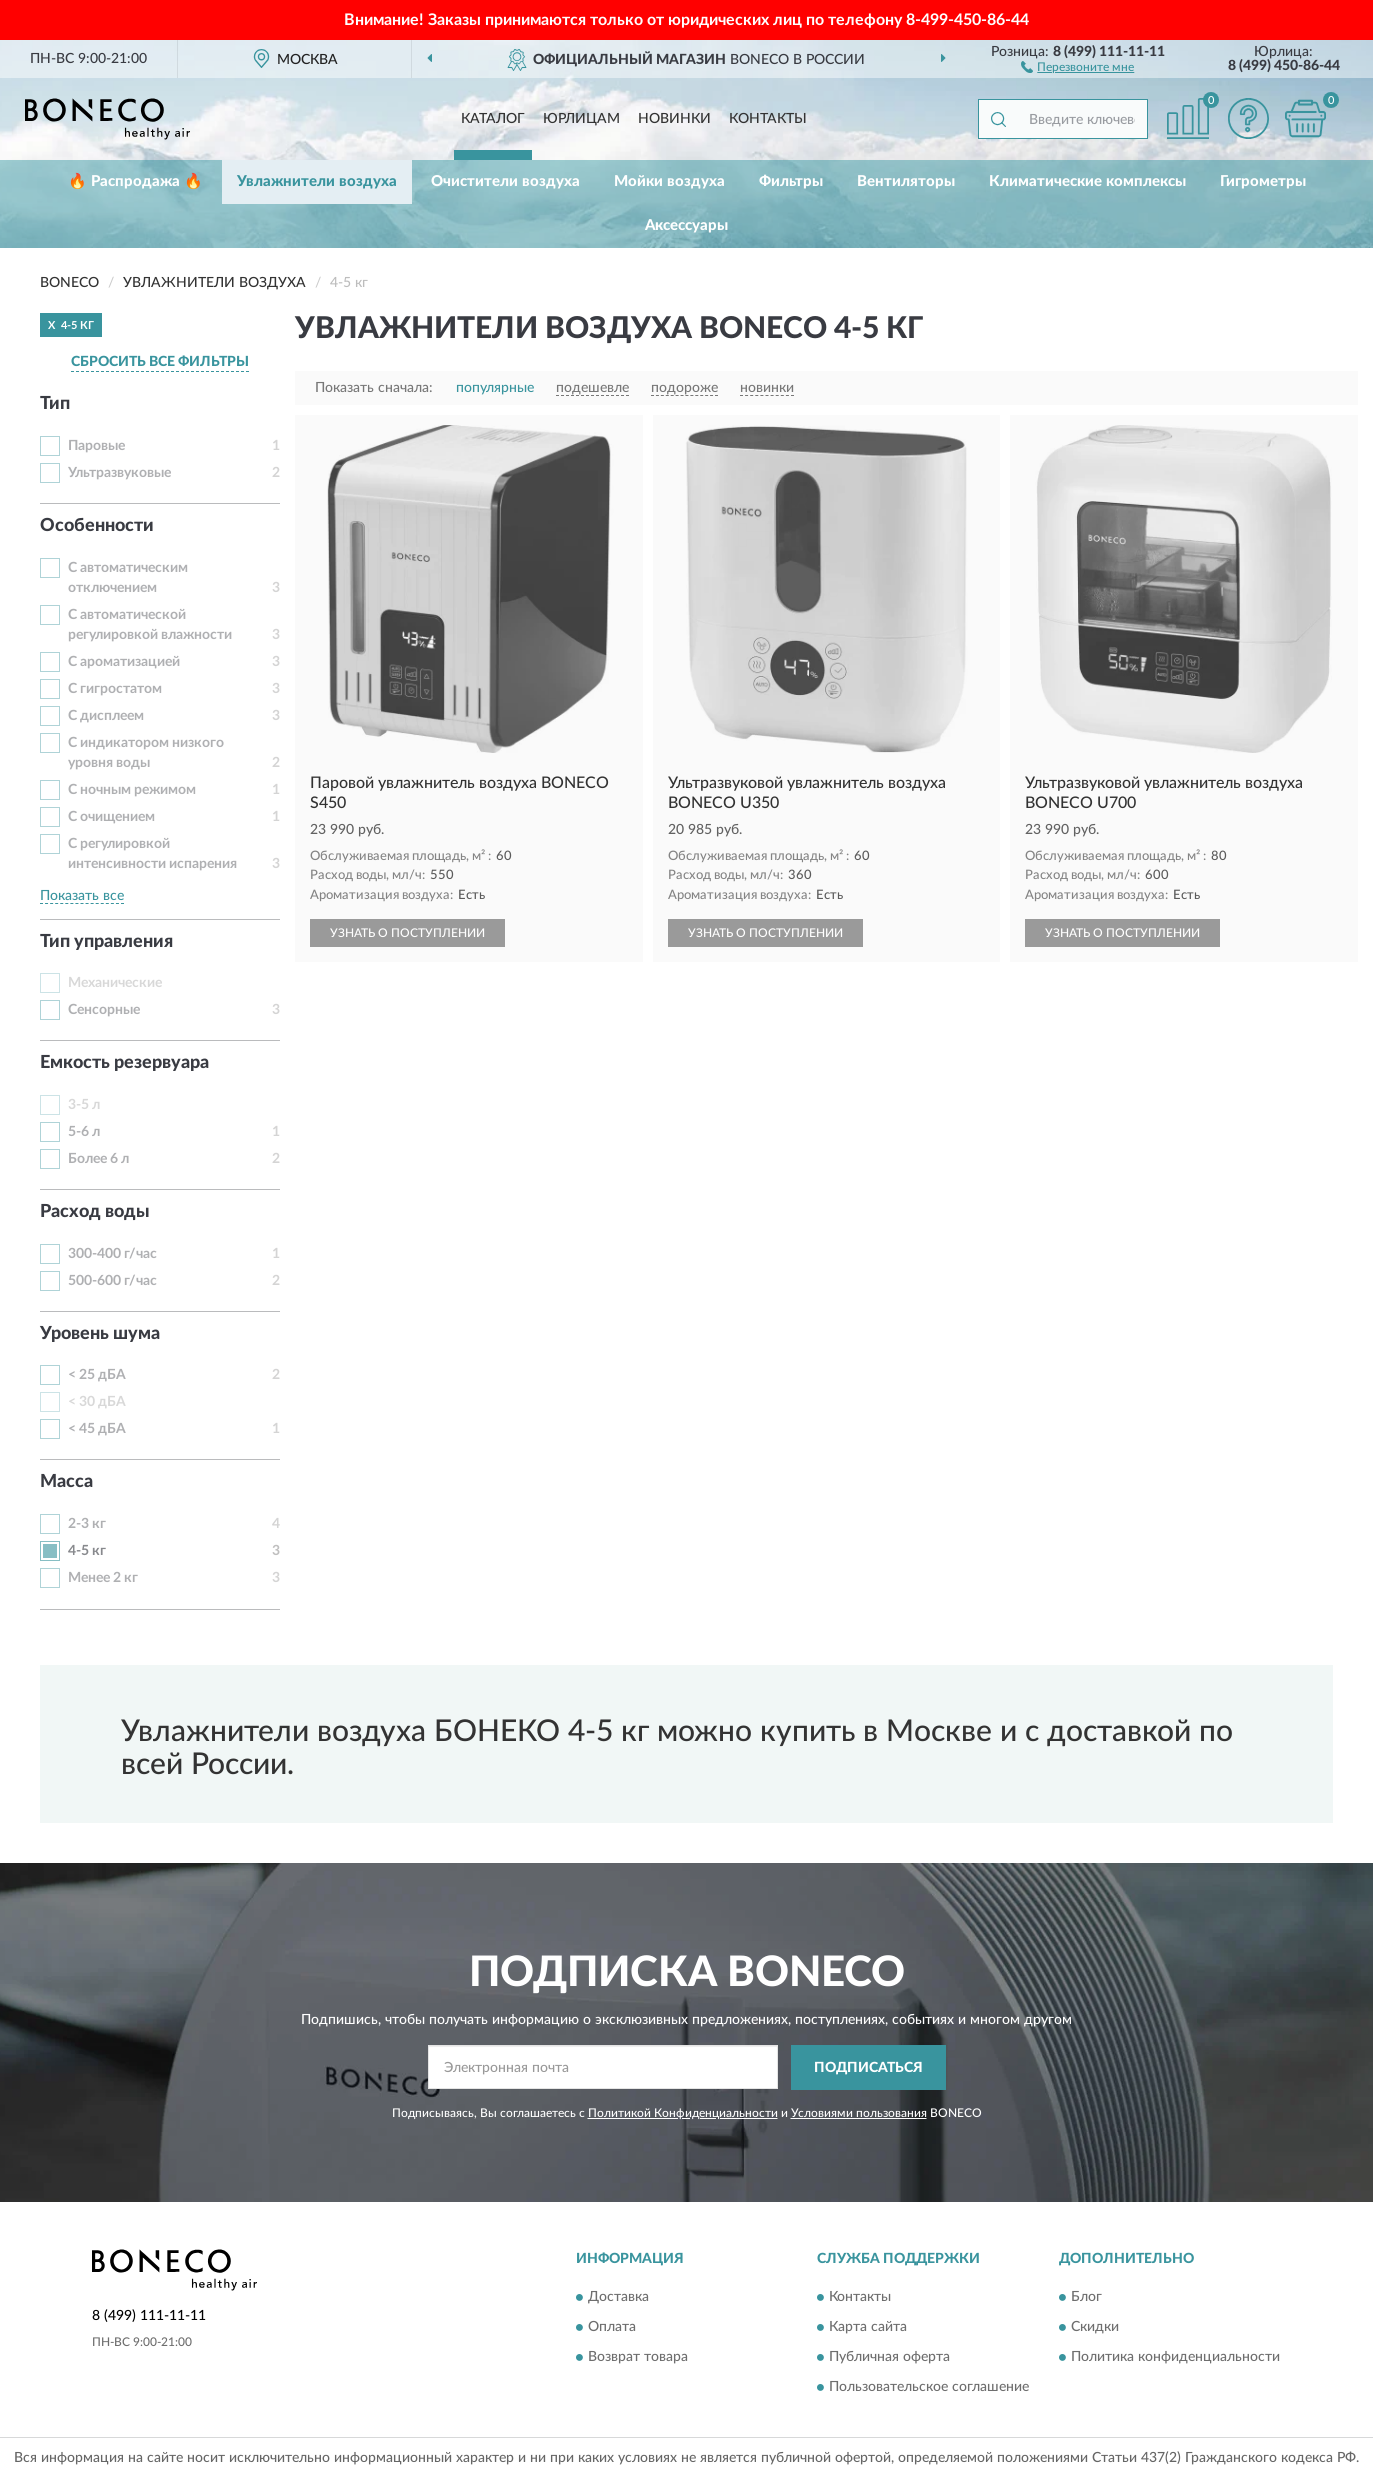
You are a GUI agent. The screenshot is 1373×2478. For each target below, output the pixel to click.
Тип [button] (55, 404)
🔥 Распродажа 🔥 (135, 181)
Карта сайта (868, 2328)
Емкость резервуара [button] (124, 1063)
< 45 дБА (97, 1429)
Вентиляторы (906, 181)
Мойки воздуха (669, 181)
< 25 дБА (97, 1375)
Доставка (618, 2298)
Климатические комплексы (1087, 181)
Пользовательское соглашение (929, 2388)
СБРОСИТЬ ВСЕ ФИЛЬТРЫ (160, 362)
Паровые (96, 446)
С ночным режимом (132, 790)
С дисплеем (106, 716)
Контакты (768, 119)
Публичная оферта (889, 2358)
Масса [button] (66, 1482)
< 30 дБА (97, 1402)
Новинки (674, 119)
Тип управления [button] (106, 942)
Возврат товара (638, 2358)
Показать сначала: (374, 388)
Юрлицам (581, 119)
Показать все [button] (82, 896)
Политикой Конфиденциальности (683, 2113)
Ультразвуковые (119, 473)
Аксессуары (686, 225)
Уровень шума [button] (100, 1334)
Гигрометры (1263, 181)
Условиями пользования (859, 2113)
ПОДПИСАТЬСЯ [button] (868, 2068)
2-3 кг (87, 1524)
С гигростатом (115, 689)
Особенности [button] (97, 526)
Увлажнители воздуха (317, 181)
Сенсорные (104, 1010)
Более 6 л (98, 1159)
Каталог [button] (493, 119)
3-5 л (84, 1105)
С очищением (111, 817)
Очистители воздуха (505, 181)
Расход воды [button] (95, 1212)
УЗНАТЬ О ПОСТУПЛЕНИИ (407, 933)
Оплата (612, 2328)
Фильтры (791, 181)
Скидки (1095, 2328)
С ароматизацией (124, 662)
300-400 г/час (112, 1254)
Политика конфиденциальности (1175, 2358)
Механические (115, 983)
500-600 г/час (112, 1281)
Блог (1086, 2298)
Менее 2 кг (103, 1578)
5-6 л (84, 1132)
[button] (1077, 66)
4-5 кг (87, 1551)
